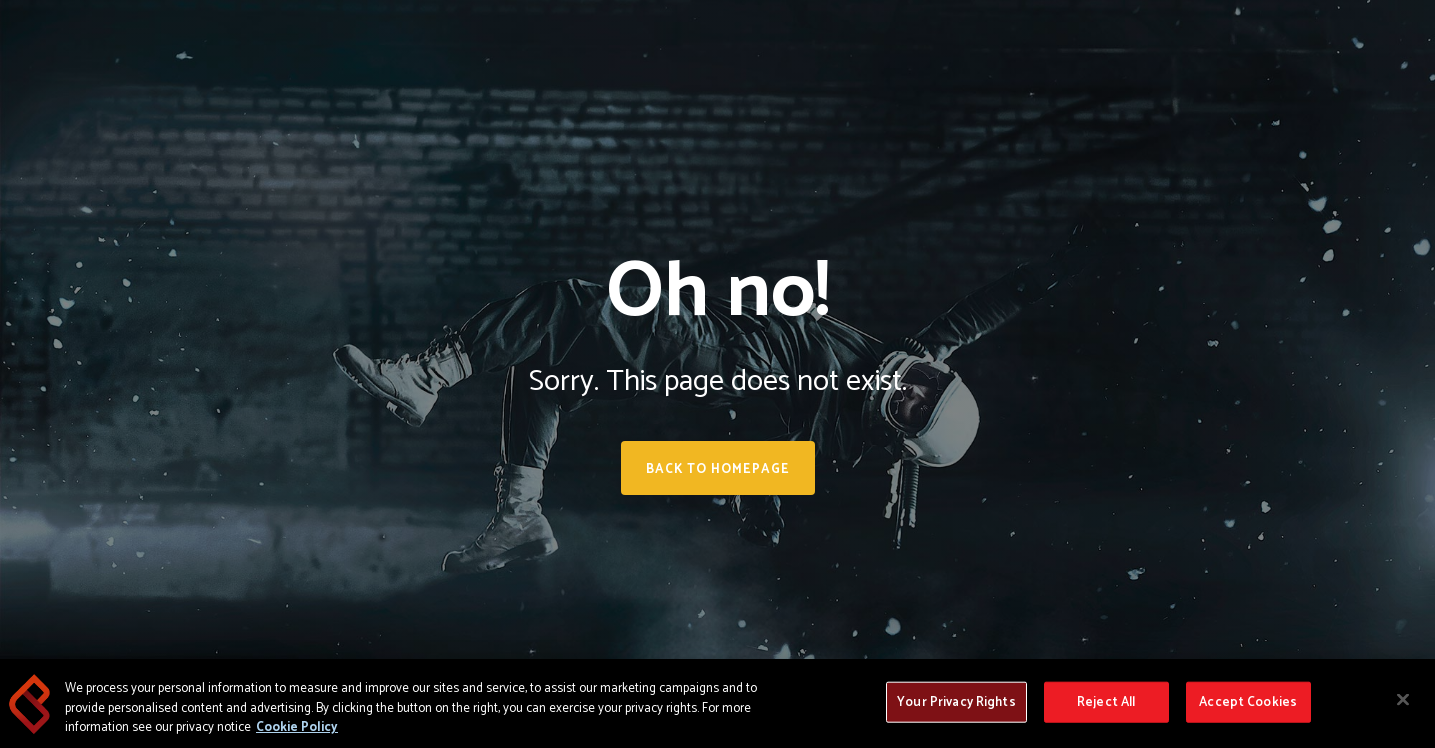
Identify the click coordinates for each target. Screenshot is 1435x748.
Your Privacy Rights (956, 701)
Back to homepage (718, 469)
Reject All (1106, 701)
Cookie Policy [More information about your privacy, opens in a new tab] (297, 727)
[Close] (1403, 699)
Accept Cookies (1248, 701)
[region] (717, 703)
